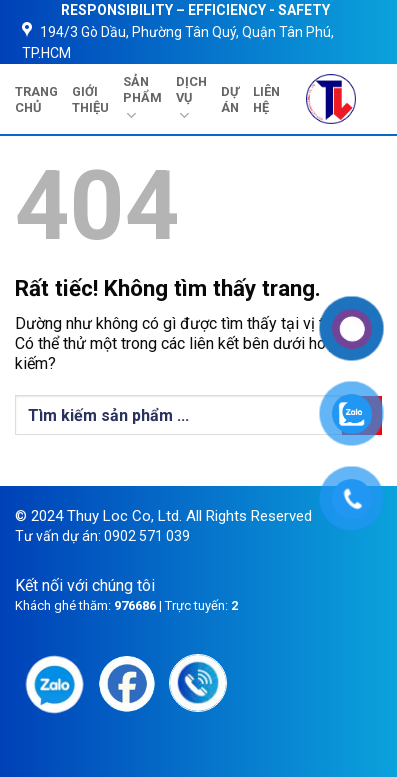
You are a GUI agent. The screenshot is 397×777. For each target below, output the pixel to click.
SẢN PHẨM (142, 99)
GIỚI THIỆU (90, 99)
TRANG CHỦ (36, 99)
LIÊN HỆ (266, 99)
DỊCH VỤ (191, 99)
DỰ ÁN (230, 99)
